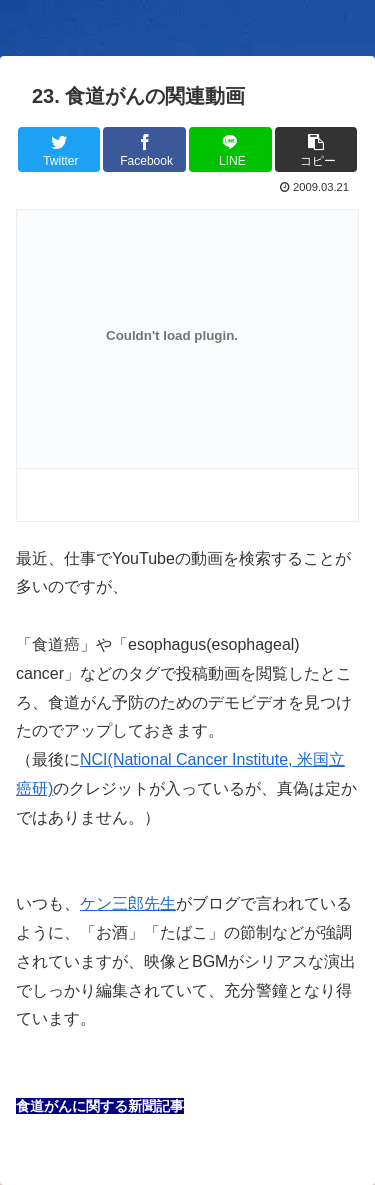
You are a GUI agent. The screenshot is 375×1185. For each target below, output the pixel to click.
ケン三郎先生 (128, 903)
